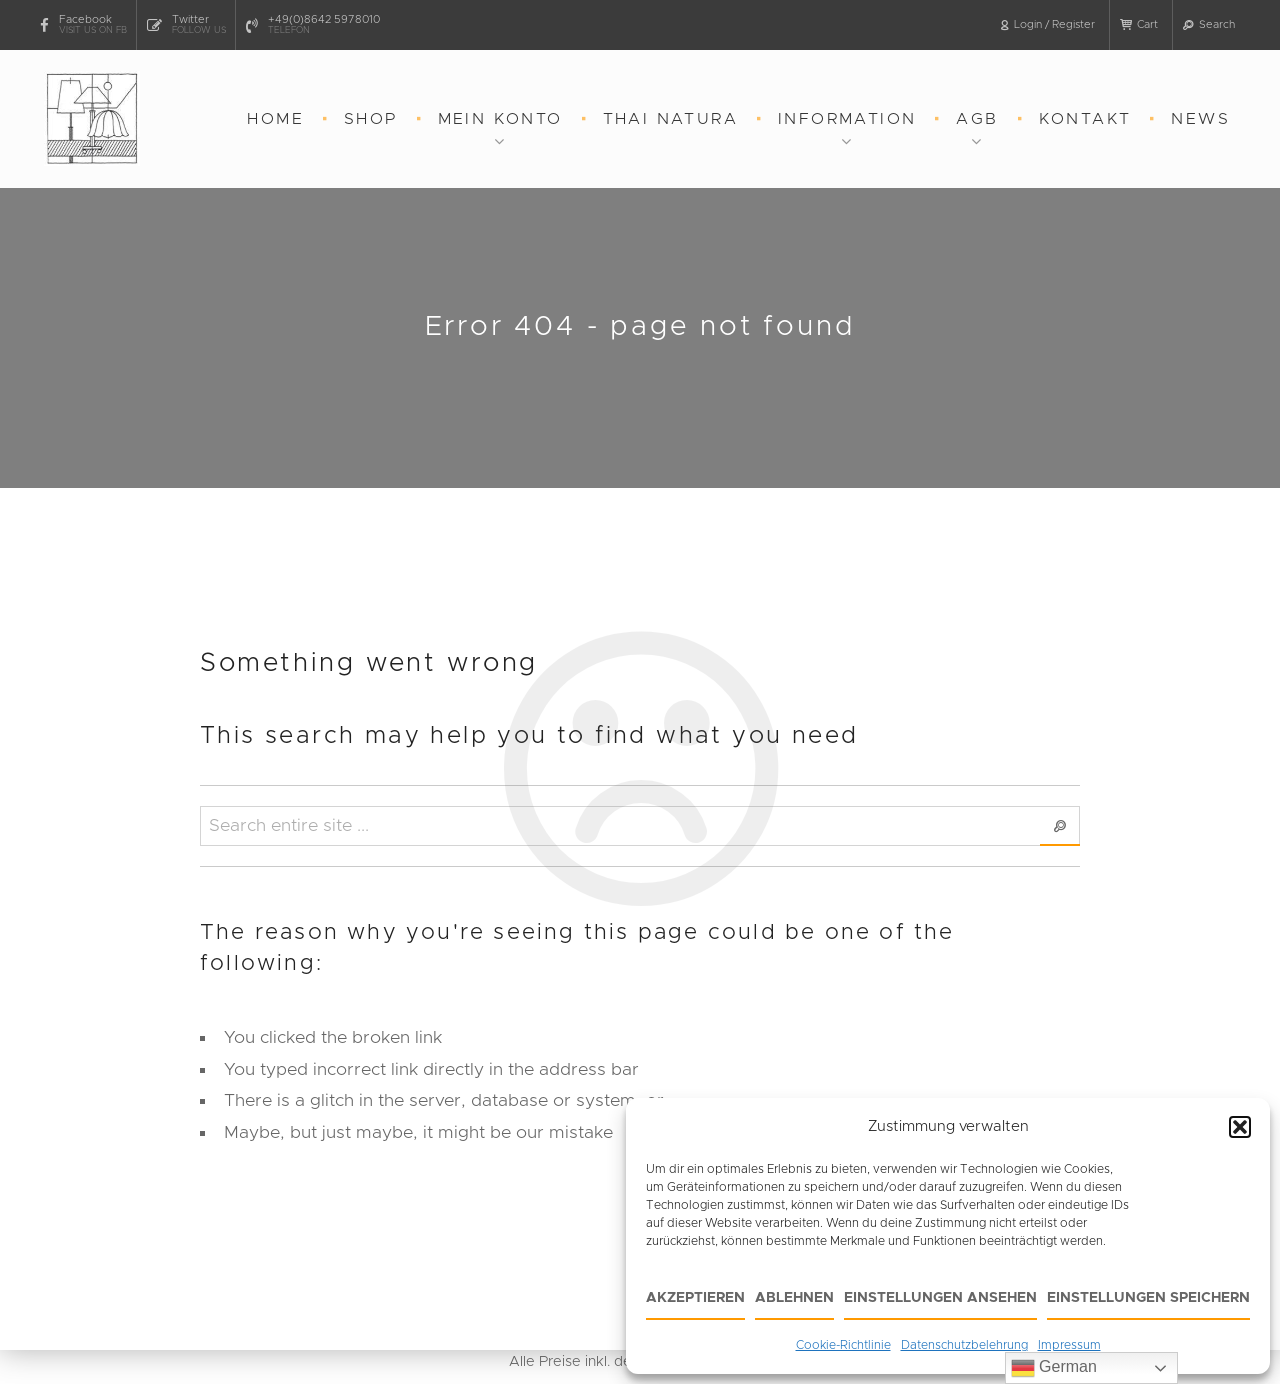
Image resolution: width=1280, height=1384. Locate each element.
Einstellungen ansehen (940, 1298)
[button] (1240, 1127)
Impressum (1069, 1345)
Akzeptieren (695, 1298)
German (1054, 1368)
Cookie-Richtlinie (843, 1345)
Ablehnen (794, 1298)
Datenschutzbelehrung (964, 1345)
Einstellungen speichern (1148, 1298)
